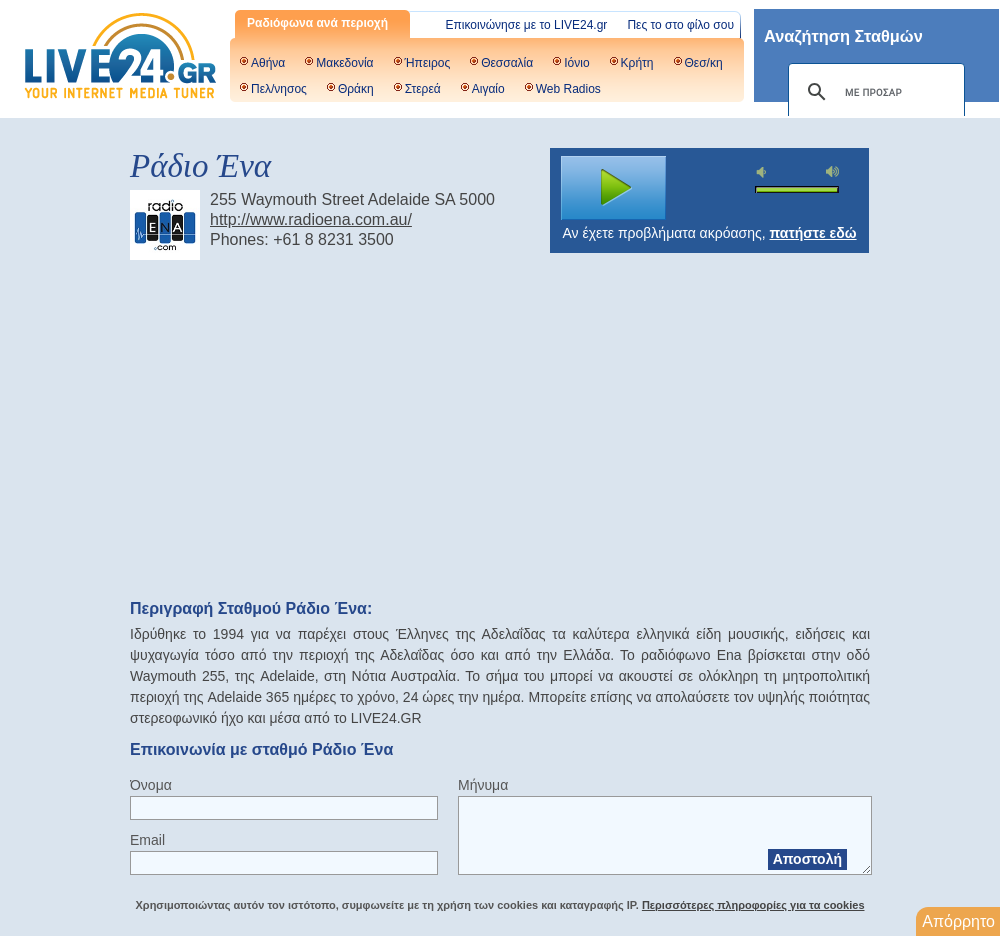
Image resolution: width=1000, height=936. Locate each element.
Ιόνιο (576, 63)
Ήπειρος (428, 63)
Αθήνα (268, 63)
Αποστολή (807, 859)
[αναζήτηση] (873, 92)
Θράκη (356, 89)
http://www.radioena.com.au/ (311, 219)
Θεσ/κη (704, 63)
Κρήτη (637, 63)
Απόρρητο (958, 921)
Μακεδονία (344, 63)
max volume (833, 171)
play (614, 188)
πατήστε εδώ (813, 233)
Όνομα (151, 785)
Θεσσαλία (507, 63)
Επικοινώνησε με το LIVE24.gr (527, 25)
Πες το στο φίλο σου (680, 25)
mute (764, 172)
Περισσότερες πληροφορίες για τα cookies (753, 905)
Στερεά (423, 89)
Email (147, 840)
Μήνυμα (483, 785)
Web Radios (568, 89)
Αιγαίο (488, 89)
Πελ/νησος (279, 89)
